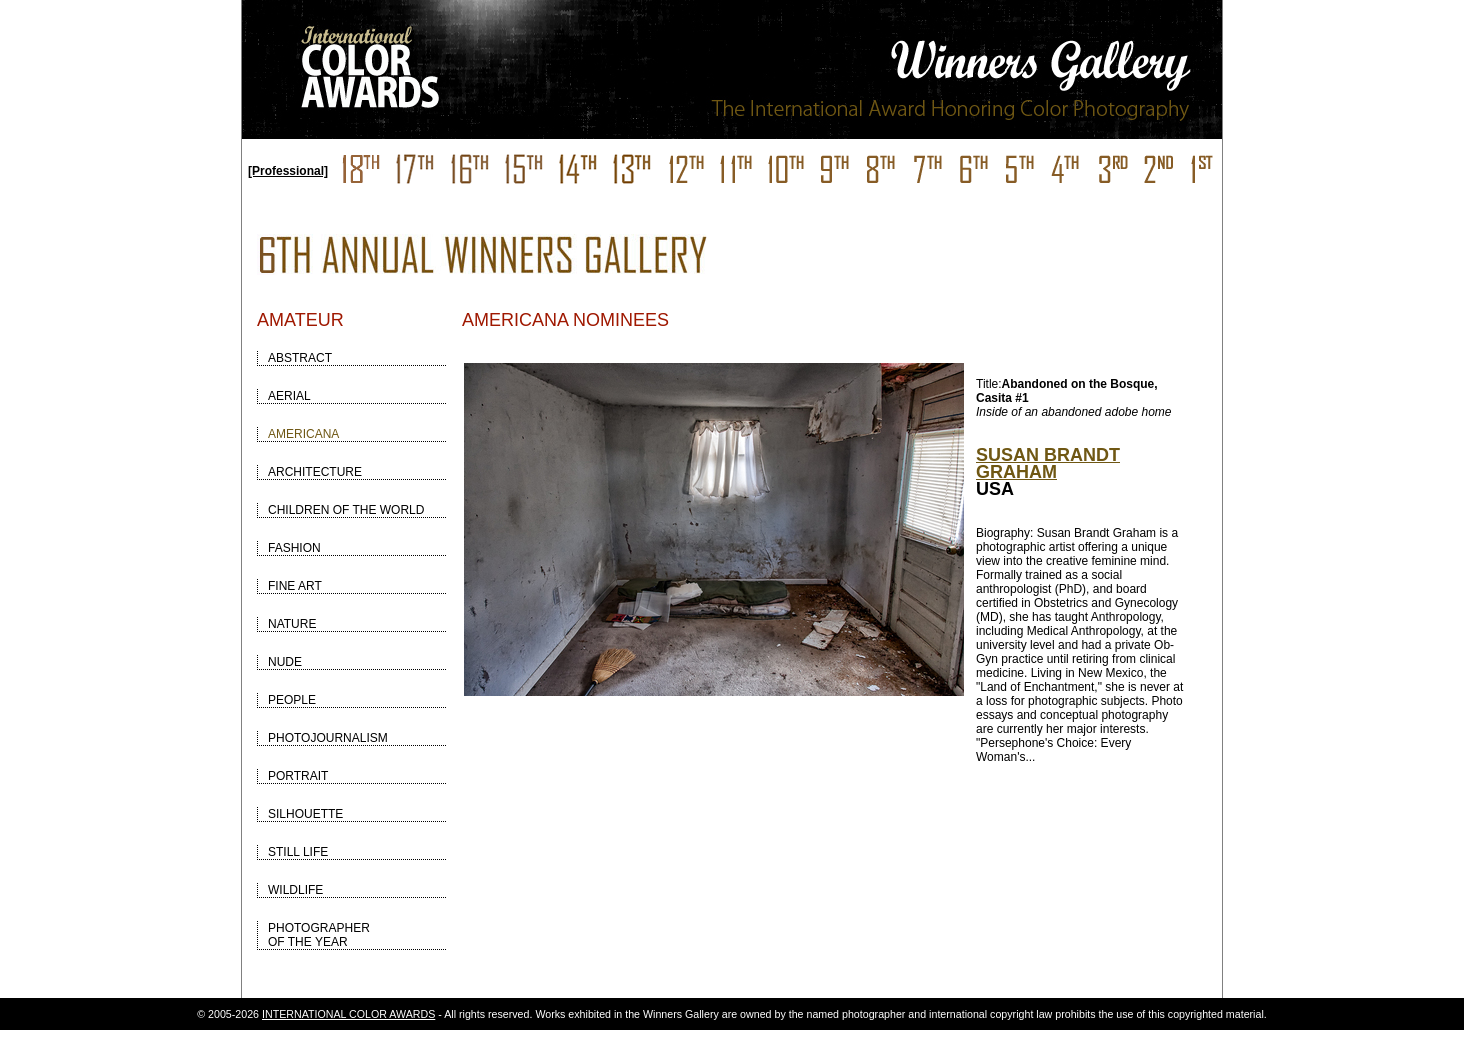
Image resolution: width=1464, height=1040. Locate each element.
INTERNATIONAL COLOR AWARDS (348, 1014)
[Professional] (288, 171)
